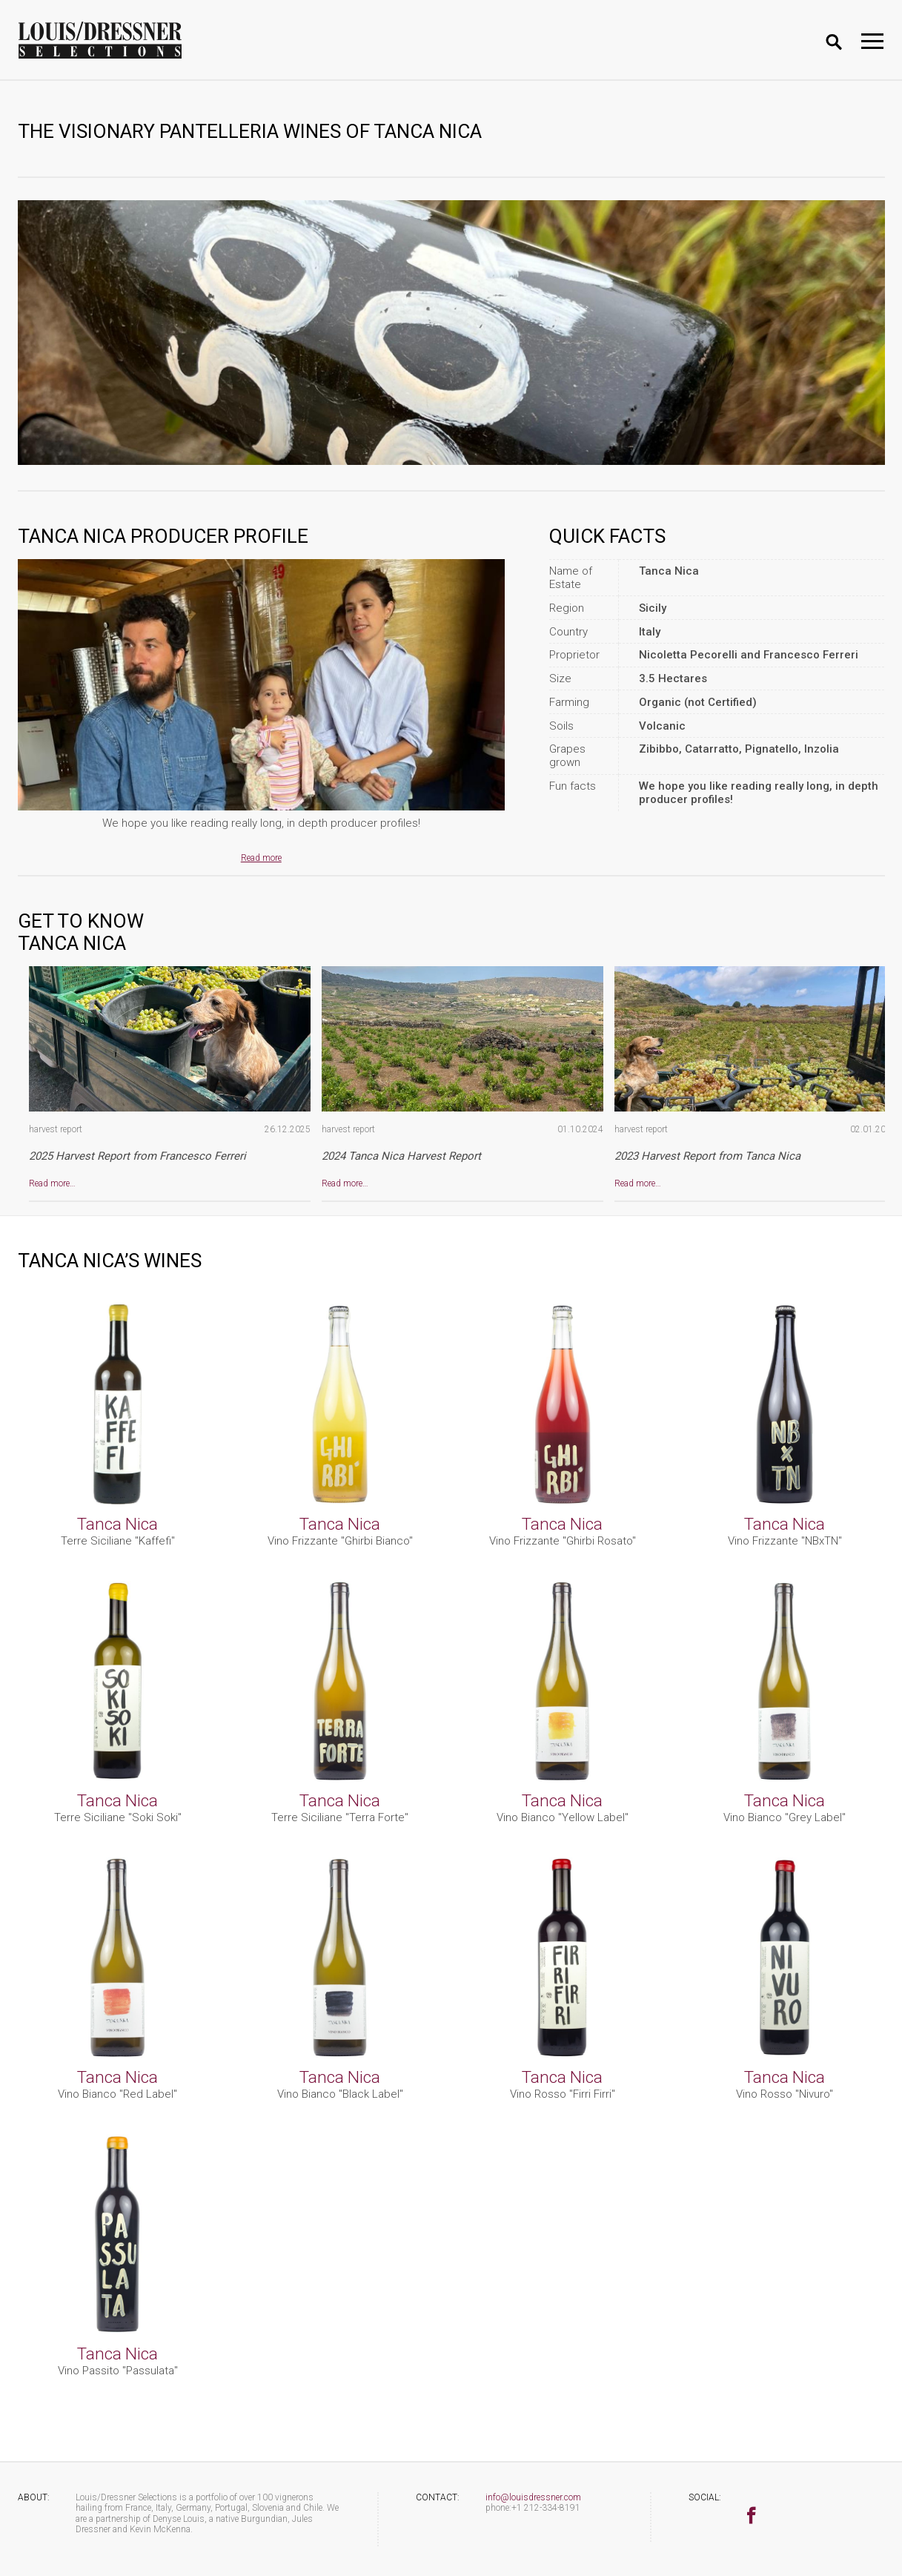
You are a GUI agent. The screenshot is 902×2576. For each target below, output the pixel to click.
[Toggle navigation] (872, 41)
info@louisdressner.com (533, 2497)
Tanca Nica (117, 1523)
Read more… (52, 1183)
